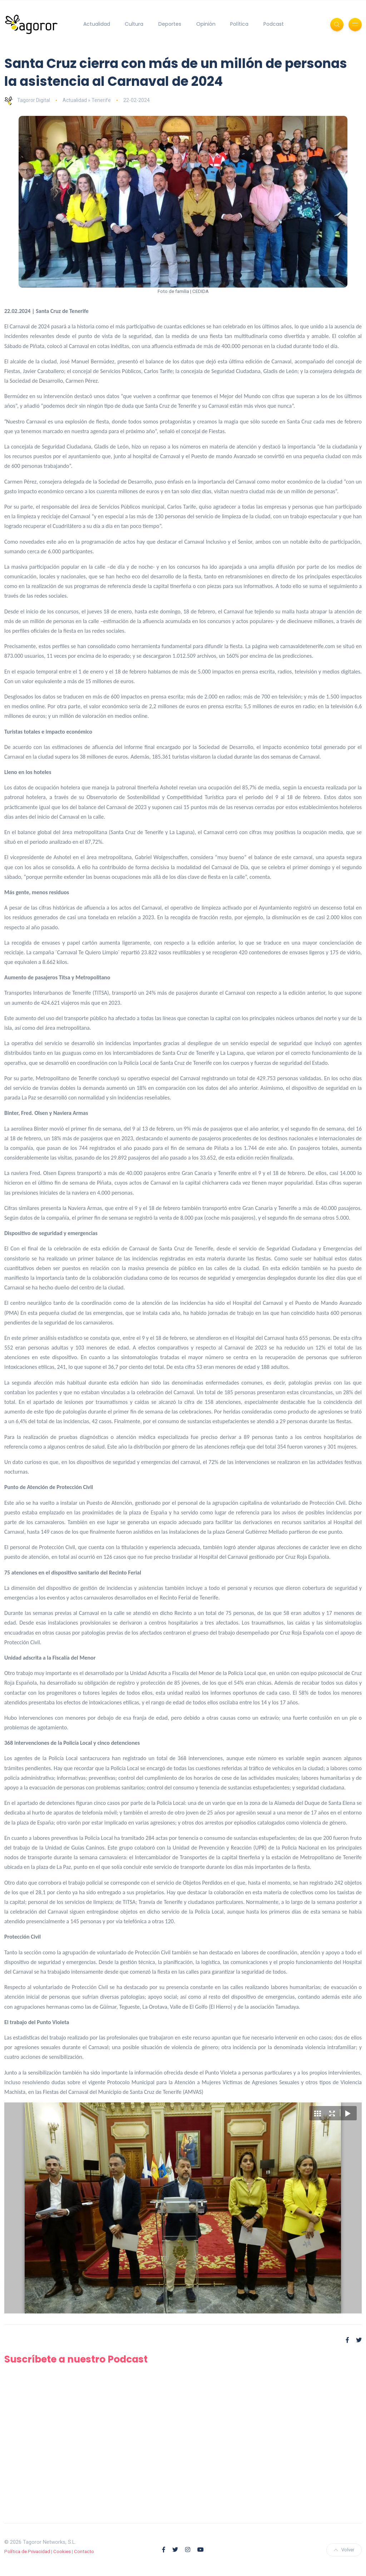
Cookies (62, 2551)
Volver (344, 2549)
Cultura (134, 24)
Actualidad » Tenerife (87, 100)
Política (239, 24)
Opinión (206, 24)
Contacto (84, 2551)
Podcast (273, 24)
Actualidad (96, 24)
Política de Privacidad (27, 2551)
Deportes (169, 24)
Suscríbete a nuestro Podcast (77, 2359)
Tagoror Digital (27, 100)
